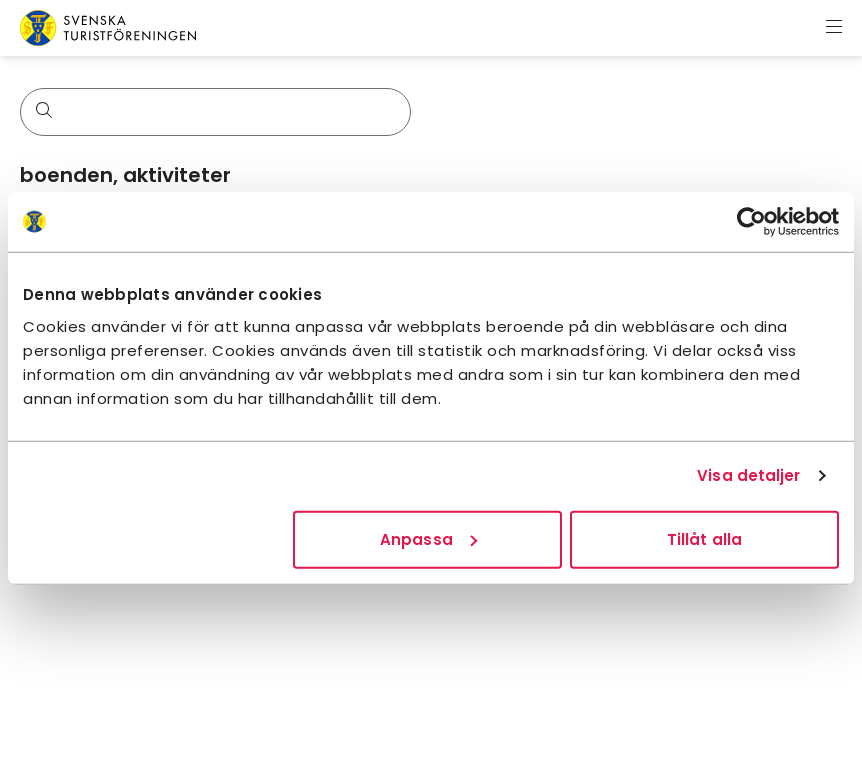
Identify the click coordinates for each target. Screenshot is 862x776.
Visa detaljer (748, 475)
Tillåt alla (704, 538)
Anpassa (428, 538)
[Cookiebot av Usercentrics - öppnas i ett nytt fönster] (751, 222)
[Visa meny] (834, 28)
